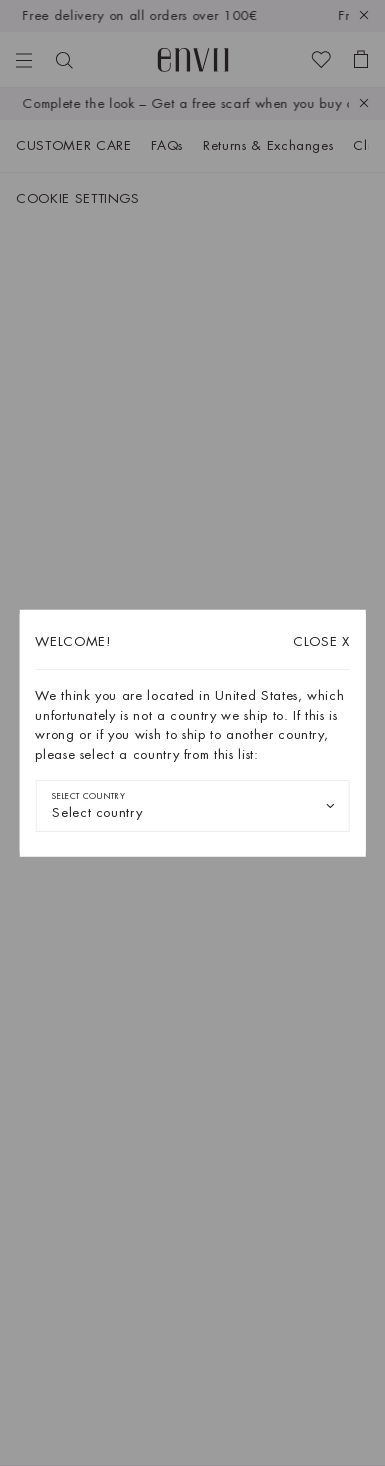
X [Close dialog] (321, 641)
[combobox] (192, 806)
